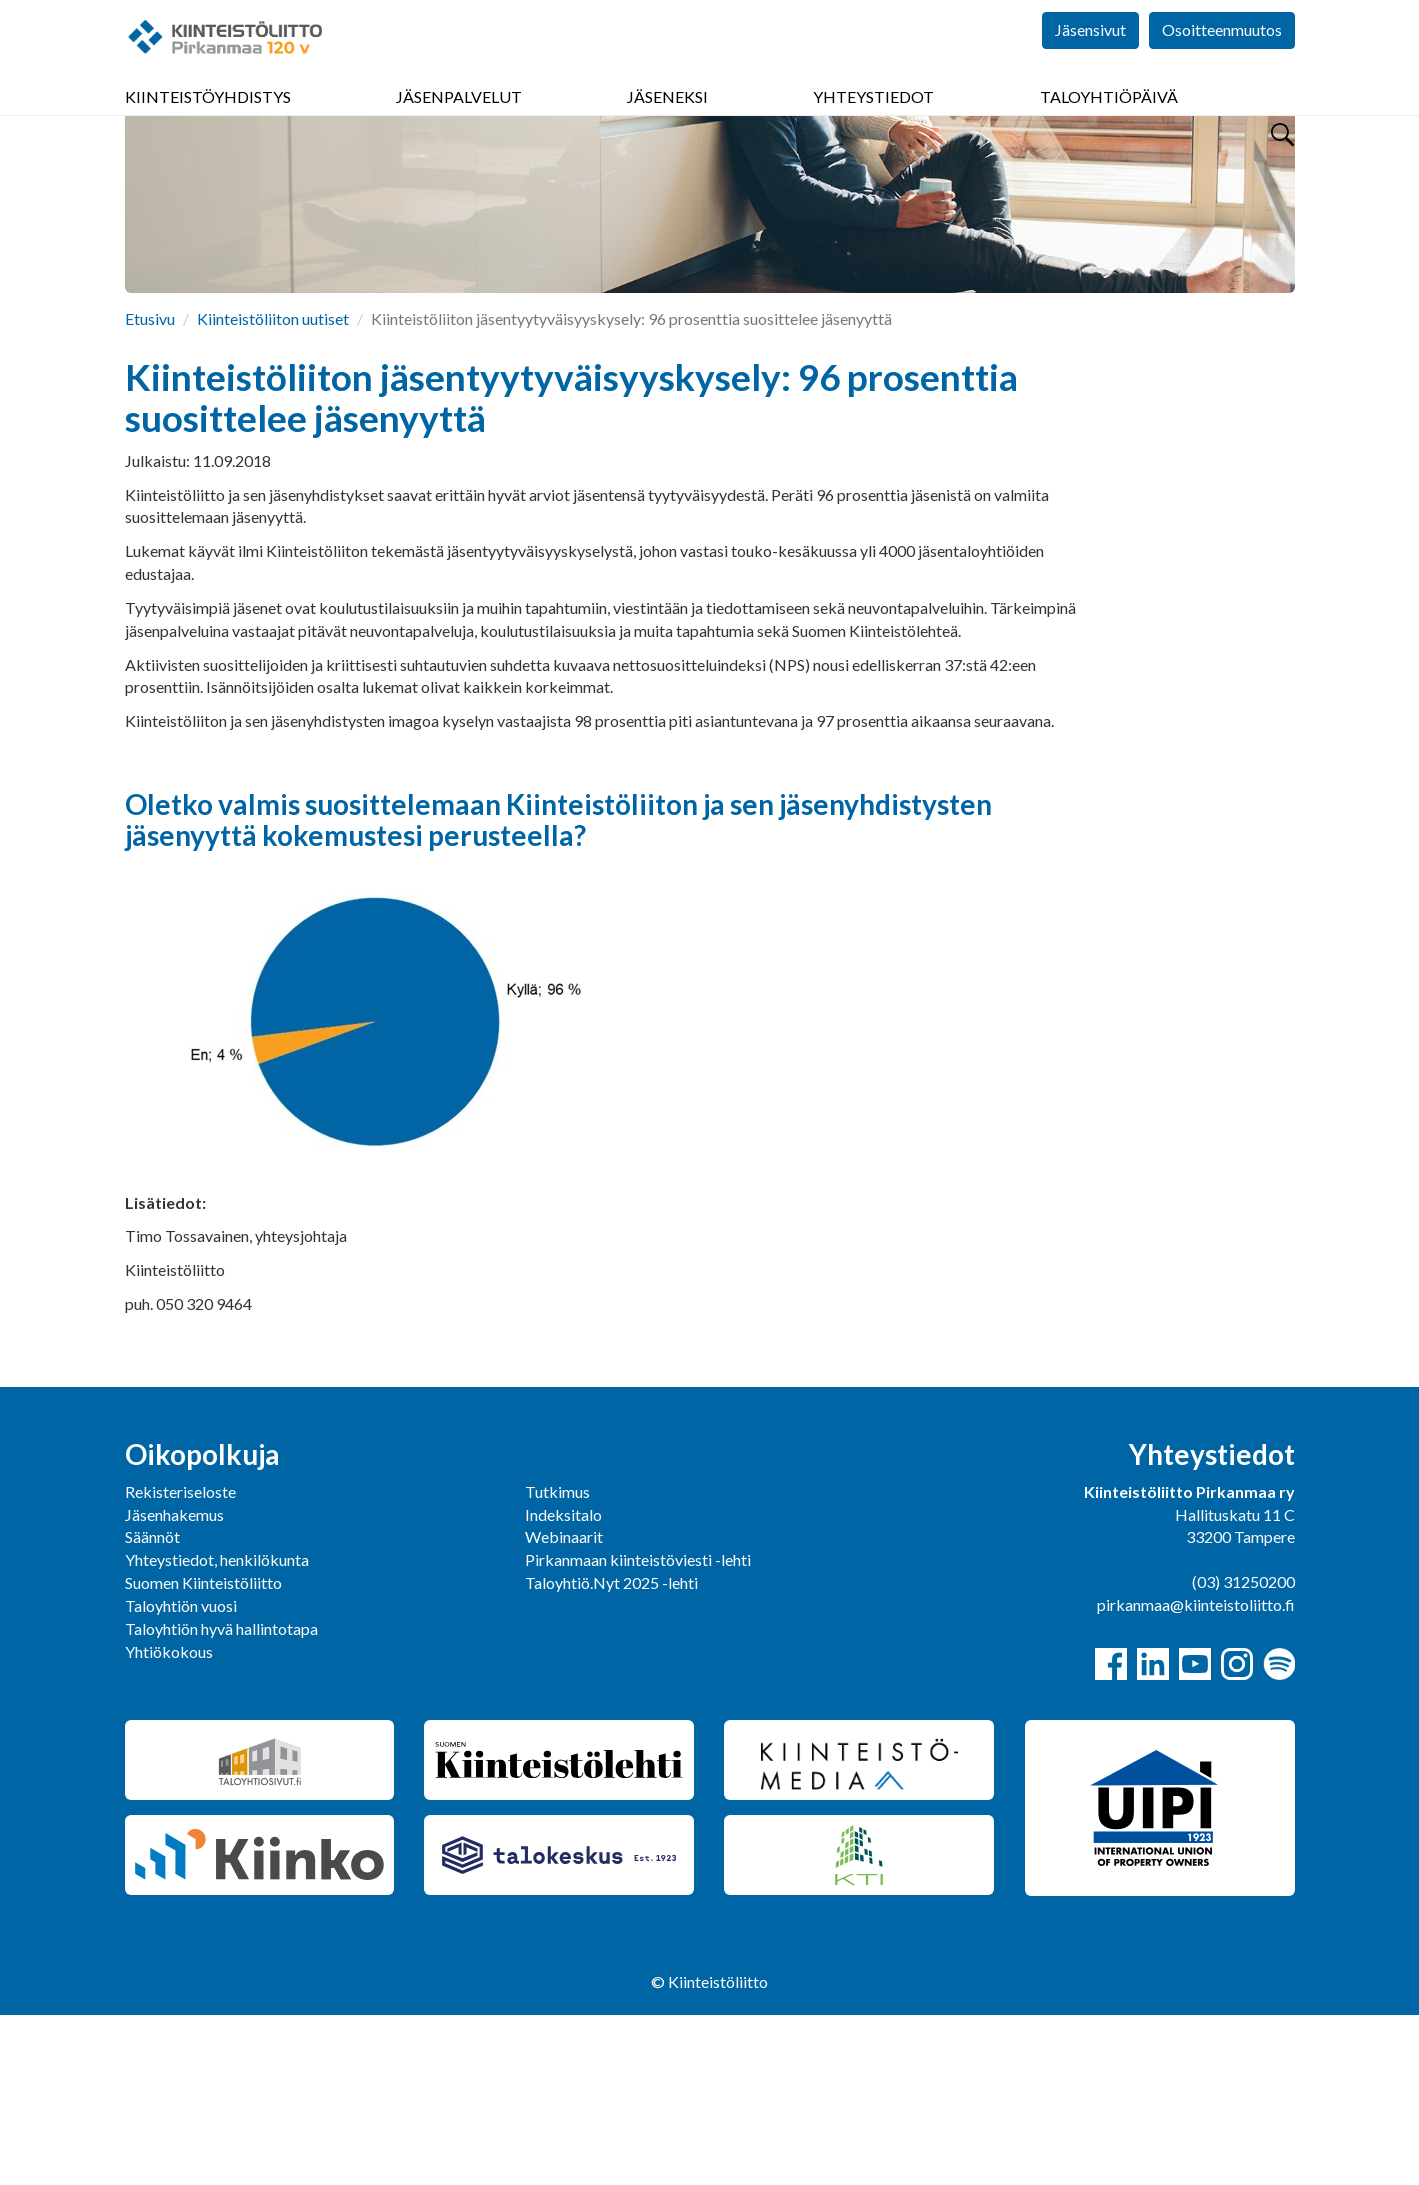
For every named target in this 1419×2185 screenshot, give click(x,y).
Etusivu (150, 488)
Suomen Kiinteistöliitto (203, 1752)
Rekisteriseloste (180, 1661)
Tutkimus (557, 1661)
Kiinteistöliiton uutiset (273, 488)
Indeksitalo (563, 1684)
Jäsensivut (1090, 59)
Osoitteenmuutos (1222, 59)
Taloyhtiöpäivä (1109, 119)
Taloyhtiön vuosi (181, 1775)
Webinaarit (564, 1706)
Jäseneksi (667, 119)
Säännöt (152, 1706)
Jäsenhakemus (174, 1684)
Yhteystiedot (873, 119)
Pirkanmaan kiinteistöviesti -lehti (638, 1729)
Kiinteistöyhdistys (208, 119)
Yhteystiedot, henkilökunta (217, 1729)
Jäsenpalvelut (459, 119)
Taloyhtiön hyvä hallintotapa (221, 1798)
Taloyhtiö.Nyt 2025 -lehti (613, 1752)
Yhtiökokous (169, 1821)
